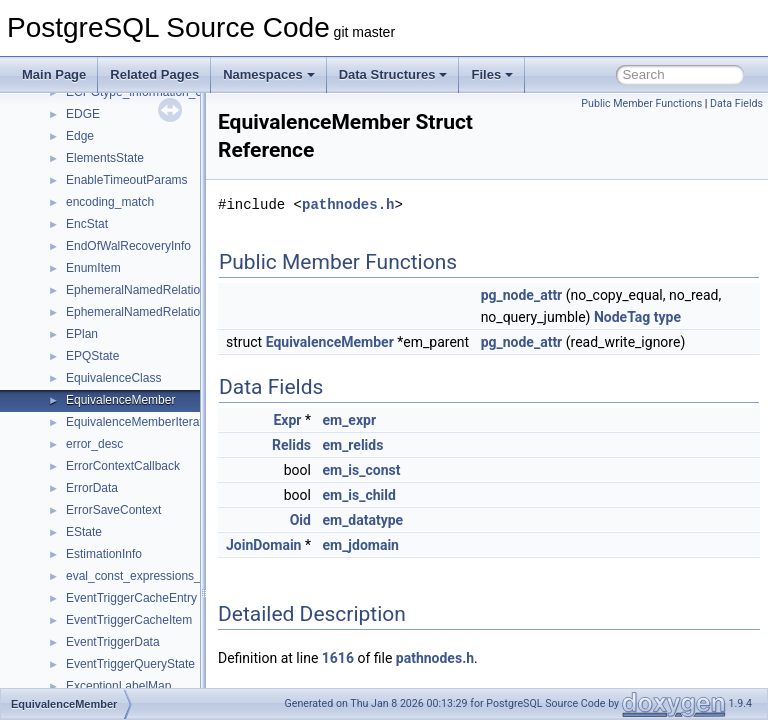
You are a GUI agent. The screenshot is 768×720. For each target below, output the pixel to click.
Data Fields (736, 103)
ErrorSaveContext (113, 510)
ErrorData (92, 488)
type (544, 339)
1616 (388, 680)
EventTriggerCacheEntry (131, 598)
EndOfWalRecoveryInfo (128, 246)
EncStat (87, 224)
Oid (350, 542)
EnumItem (93, 268)
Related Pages (154, 74)
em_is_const (411, 492)
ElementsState (105, 158)
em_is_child (408, 517)
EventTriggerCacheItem (129, 620)
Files (492, 74)
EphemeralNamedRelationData (149, 290)
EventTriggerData (113, 642)
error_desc (94, 444)
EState (84, 532)
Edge (80, 136)
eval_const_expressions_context (152, 576)
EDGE (83, 114)
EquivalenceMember (120, 400)
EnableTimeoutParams (127, 180)
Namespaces (269, 74)
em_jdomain (410, 567)
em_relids (402, 467)
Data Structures (393, 74)
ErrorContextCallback (123, 466)
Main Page (54, 74)
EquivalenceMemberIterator (139, 422)
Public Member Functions (641, 103)
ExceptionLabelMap (118, 686)
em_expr (399, 442)
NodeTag (728, 317)
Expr (337, 442)
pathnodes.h (398, 204)
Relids (341, 467)
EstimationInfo (104, 554)
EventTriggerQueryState (130, 664)
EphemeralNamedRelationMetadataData (174, 312)
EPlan (82, 334)
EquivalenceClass (113, 378)
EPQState (92, 356)
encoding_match (110, 202)
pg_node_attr (572, 295)
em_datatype (412, 542)
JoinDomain (313, 567)
